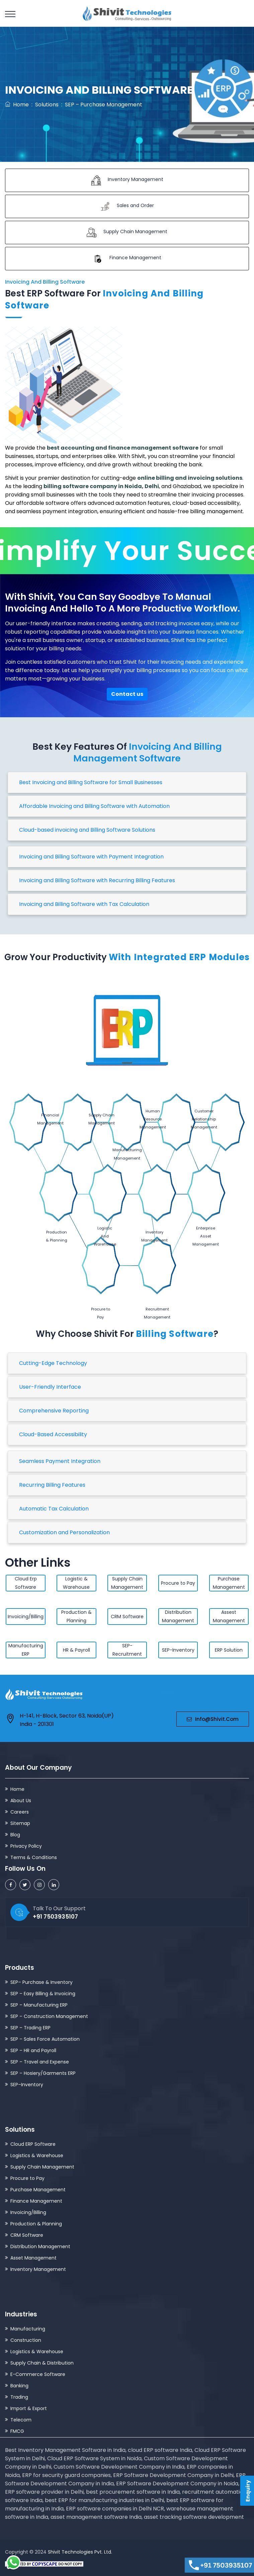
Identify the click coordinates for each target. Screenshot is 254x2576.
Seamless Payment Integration (59, 1461)
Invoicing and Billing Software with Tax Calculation (84, 904)
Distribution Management (178, 1616)
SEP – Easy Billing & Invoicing (42, 1993)
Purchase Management (229, 1582)
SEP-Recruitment (127, 1649)
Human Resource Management (126, 1119)
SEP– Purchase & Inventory (41, 1982)
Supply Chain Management (75, 1119)
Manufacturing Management (228, 1119)
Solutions (47, 104)
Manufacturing (27, 2328)
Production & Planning (57, 1206)
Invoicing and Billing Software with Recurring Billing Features (97, 880)
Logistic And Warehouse (105, 1206)
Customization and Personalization (64, 1532)
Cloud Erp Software (26, 1582)
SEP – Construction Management (49, 2016)
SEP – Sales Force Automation (45, 2038)
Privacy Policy (26, 1845)
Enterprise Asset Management (205, 1206)
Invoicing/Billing (26, 1616)
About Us (20, 1800)
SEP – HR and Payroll (33, 2050)
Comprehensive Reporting (54, 1410)
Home (17, 104)
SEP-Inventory (178, 1650)
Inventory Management (155, 1206)
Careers (19, 1811)
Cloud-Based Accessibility (53, 1434)
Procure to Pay (100, 1284)
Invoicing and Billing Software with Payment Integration (91, 856)
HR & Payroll (76, 1650)
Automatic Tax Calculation (54, 1508)
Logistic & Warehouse (76, 1582)
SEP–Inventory (26, 2084)
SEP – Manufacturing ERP (39, 2004)
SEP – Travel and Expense (39, 2061)
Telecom (20, 2419)
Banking (19, 2385)
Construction (25, 2339)
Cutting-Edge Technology (53, 1363)
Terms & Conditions (33, 1857)
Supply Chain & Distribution (42, 2362)
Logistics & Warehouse (36, 2155)
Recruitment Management (157, 1284)
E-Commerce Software (37, 2374)
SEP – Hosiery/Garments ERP (43, 2072)
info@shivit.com (213, 1719)
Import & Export (28, 2408)
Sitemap (20, 1823)
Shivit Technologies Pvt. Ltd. (80, 2551)
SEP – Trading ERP (30, 2027)
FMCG (17, 2430)
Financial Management (25, 1119)
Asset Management (33, 2257)
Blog (15, 1834)
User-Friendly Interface (50, 1387)
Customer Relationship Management (176, 1119)
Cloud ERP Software (33, 2143)
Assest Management (229, 1616)
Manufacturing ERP (25, 1649)
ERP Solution (229, 1650)
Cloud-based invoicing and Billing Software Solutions (87, 830)
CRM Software (127, 1616)
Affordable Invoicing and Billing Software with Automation (94, 806)
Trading (19, 2396)
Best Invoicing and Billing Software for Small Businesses (90, 782)
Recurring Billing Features (52, 1485)
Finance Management (36, 2200)
